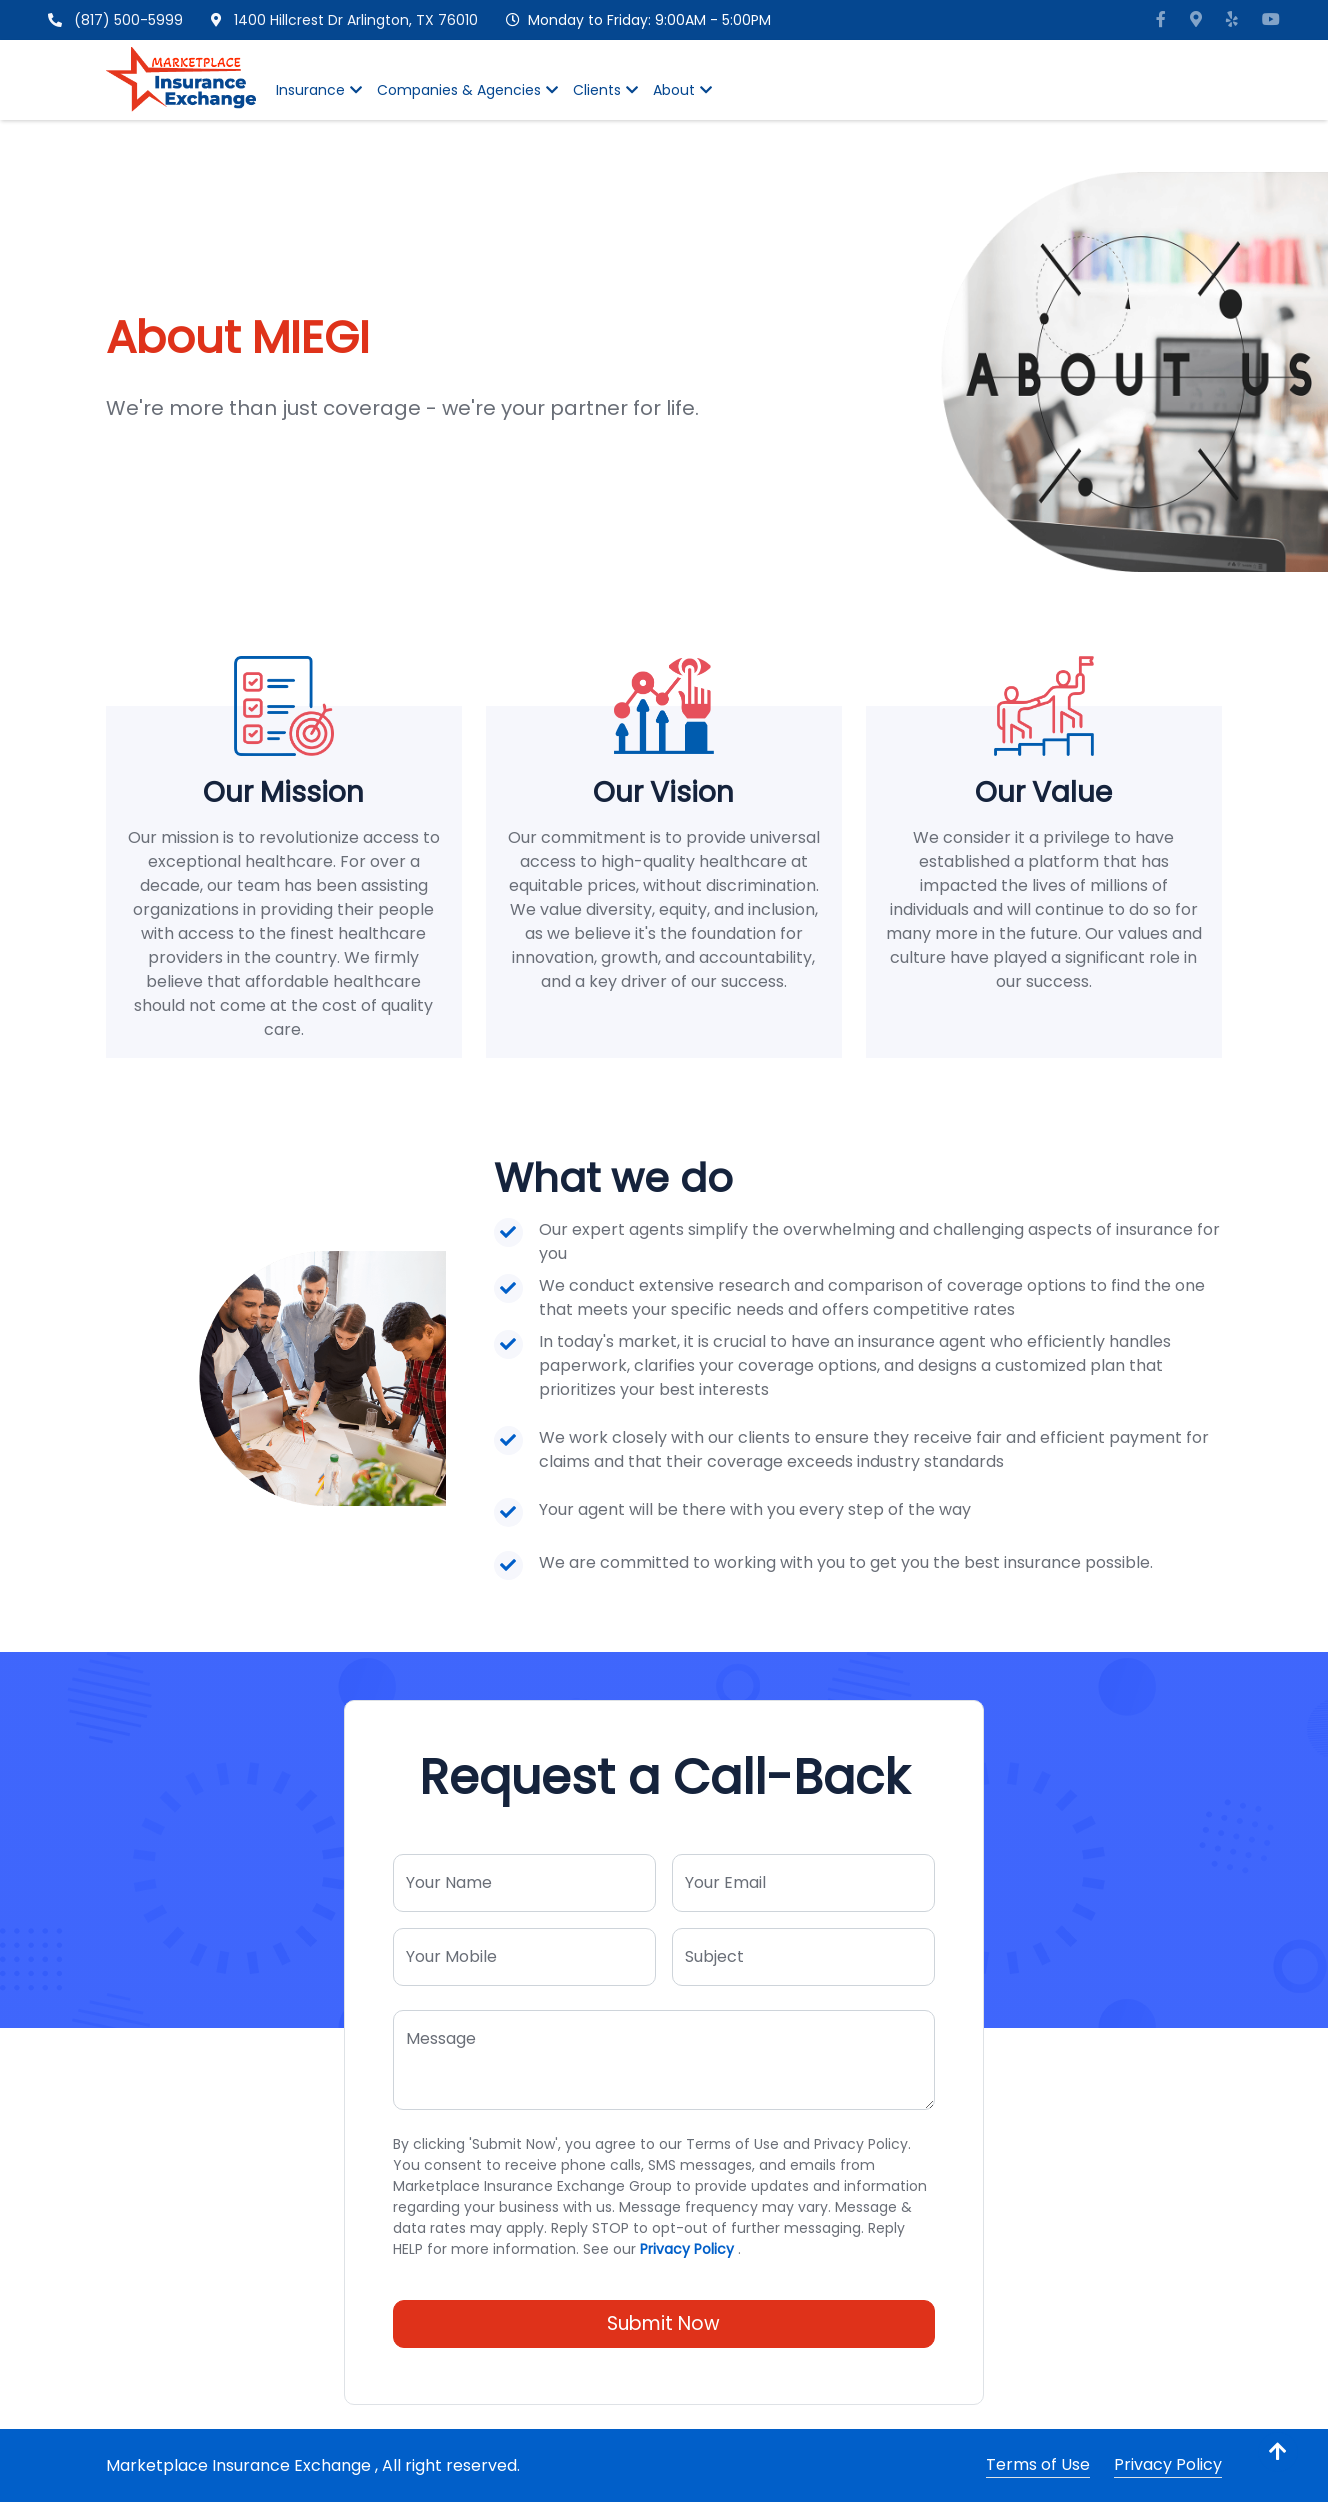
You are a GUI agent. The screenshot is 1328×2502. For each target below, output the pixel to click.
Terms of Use (1038, 2464)
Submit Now (663, 2323)
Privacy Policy (687, 2249)
